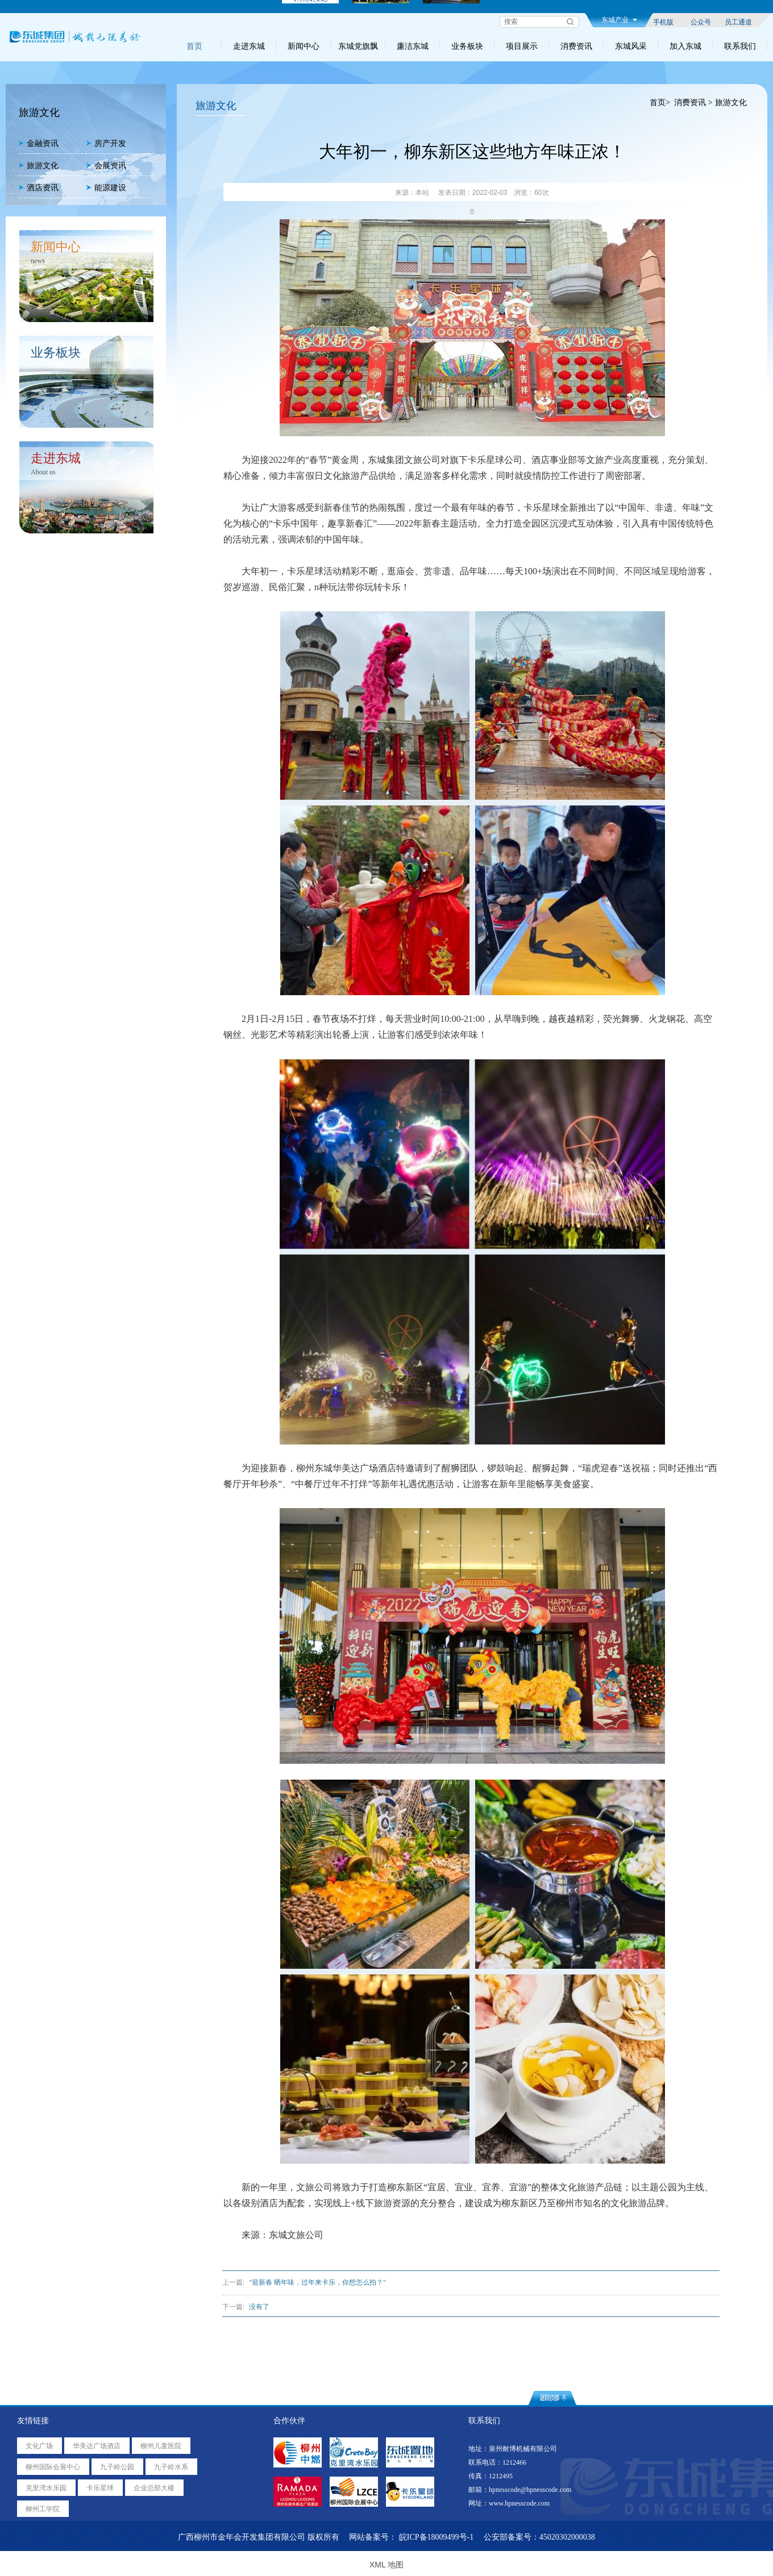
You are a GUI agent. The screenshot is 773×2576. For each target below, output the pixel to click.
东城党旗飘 (358, 46)
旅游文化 (38, 165)
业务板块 (467, 46)
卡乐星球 (100, 2488)
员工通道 (738, 21)
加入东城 (685, 46)
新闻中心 (303, 46)
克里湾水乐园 (46, 2488)
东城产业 (619, 20)
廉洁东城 (413, 46)
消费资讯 (576, 46)
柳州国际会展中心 (53, 2467)
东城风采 (631, 46)
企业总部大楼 (154, 2488)
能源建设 (106, 187)
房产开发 (106, 143)
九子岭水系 (171, 2467)
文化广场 (39, 2446)
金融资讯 (38, 143)
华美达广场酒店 (96, 2446)
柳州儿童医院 (160, 2446)
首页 (194, 46)
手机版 (663, 21)
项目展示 (522, 46)
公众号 (701, 21)
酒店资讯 (38, 187)
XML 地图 (386, 2564)
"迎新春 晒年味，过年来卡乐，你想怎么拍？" (317, 2282)
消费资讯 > (693, 102)
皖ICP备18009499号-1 (436, 2537)
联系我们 (740, 46)
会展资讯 (106, 165)
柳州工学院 (43, 2509)
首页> (659, 102)
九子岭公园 (117, 2467)
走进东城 (249, 46)
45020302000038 (567, 2537)
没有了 (259, 2307)
